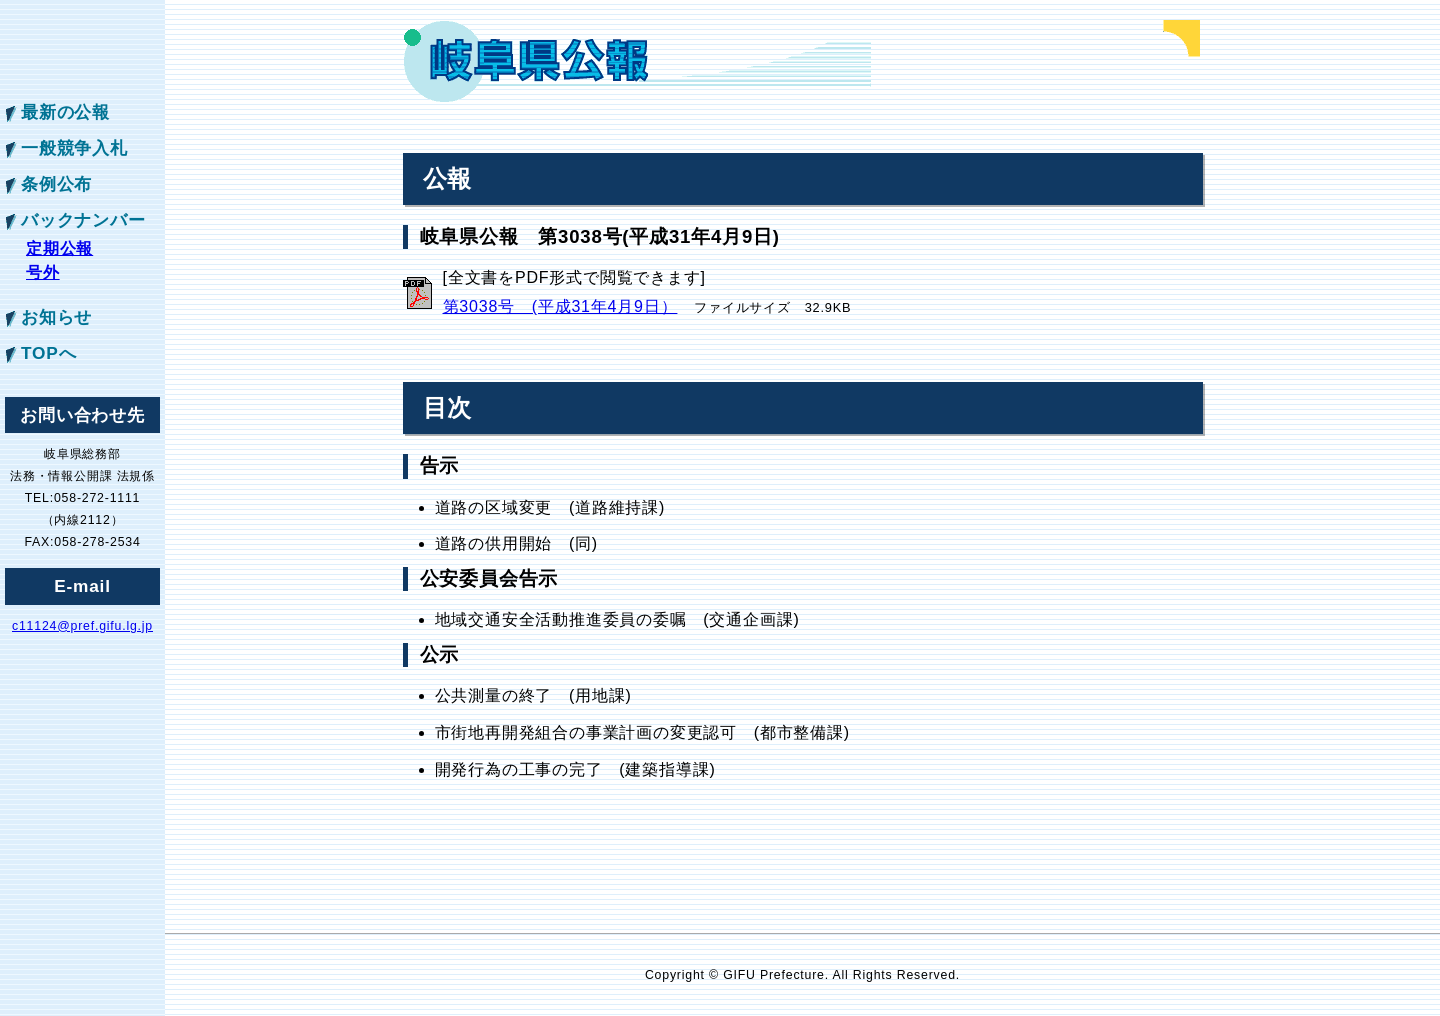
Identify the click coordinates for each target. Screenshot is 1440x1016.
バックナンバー (83, 220)
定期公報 (59, 248)
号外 (43, 272)
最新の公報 (65, 112)
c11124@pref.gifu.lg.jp (82, 626)
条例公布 (56, 184)
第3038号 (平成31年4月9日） (560, 306)
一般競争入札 (74, 148)
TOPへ (48, 353)
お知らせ (56, 317)
